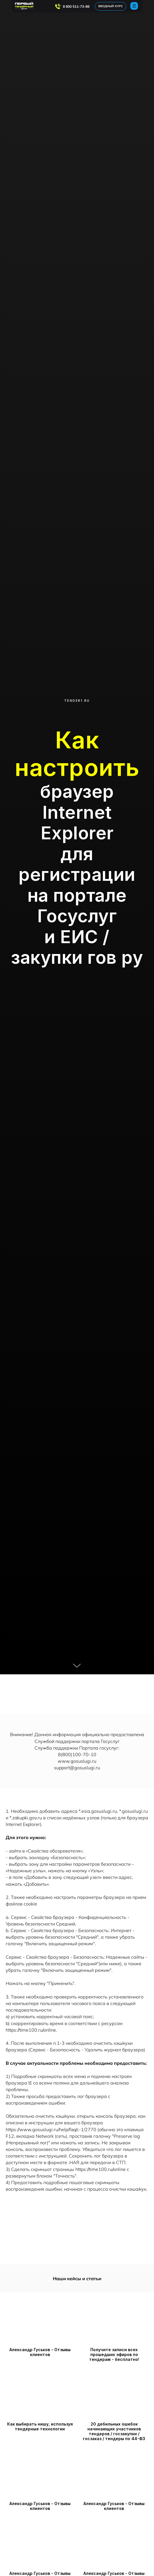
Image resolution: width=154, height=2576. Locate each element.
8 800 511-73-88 (76, 6)
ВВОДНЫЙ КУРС (110, 6)
